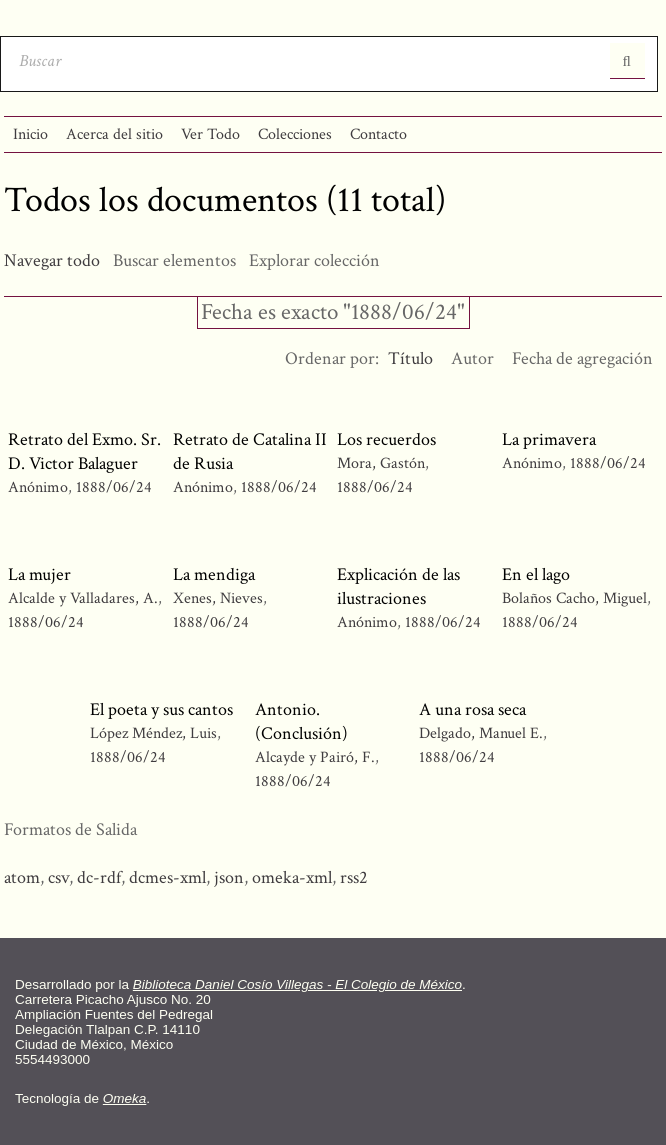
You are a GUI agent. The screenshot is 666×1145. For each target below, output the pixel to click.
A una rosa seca (472, 709)
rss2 (354, 877)
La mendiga (214, 574)
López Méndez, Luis (155, 733)
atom (22, 877)
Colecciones (295, 134)
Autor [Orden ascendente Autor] (472, 358)
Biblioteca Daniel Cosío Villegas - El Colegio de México (297, 984)
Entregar (627, 61)
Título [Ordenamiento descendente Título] (410, 358)
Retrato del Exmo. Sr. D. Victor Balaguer (84, 451)
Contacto (378, 134)
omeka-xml (292, 877)
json (229, 877)
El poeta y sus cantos (161, 709)
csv (58, 877)
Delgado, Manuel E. (483, 733)
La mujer (39, 574)
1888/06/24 (114, 487)
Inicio (30, 134)
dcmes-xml (167, 877)
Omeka (125, 1098)
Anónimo (38, 487)
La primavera (549, 439)
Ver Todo (210, 134)
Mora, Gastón (383, 463)
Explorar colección (314, 260)
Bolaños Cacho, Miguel (574, 598)
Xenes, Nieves (220, 598)
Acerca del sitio (114, 134)
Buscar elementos (174, 260)
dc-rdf (99, 877)
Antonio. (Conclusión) (301, 721)
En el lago (536, 574)
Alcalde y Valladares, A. (85, 598)
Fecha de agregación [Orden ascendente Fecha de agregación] (582, 358)
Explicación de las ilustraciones (398, 586)
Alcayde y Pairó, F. (317, 757)
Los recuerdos (386, 439)
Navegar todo (52, 260)
